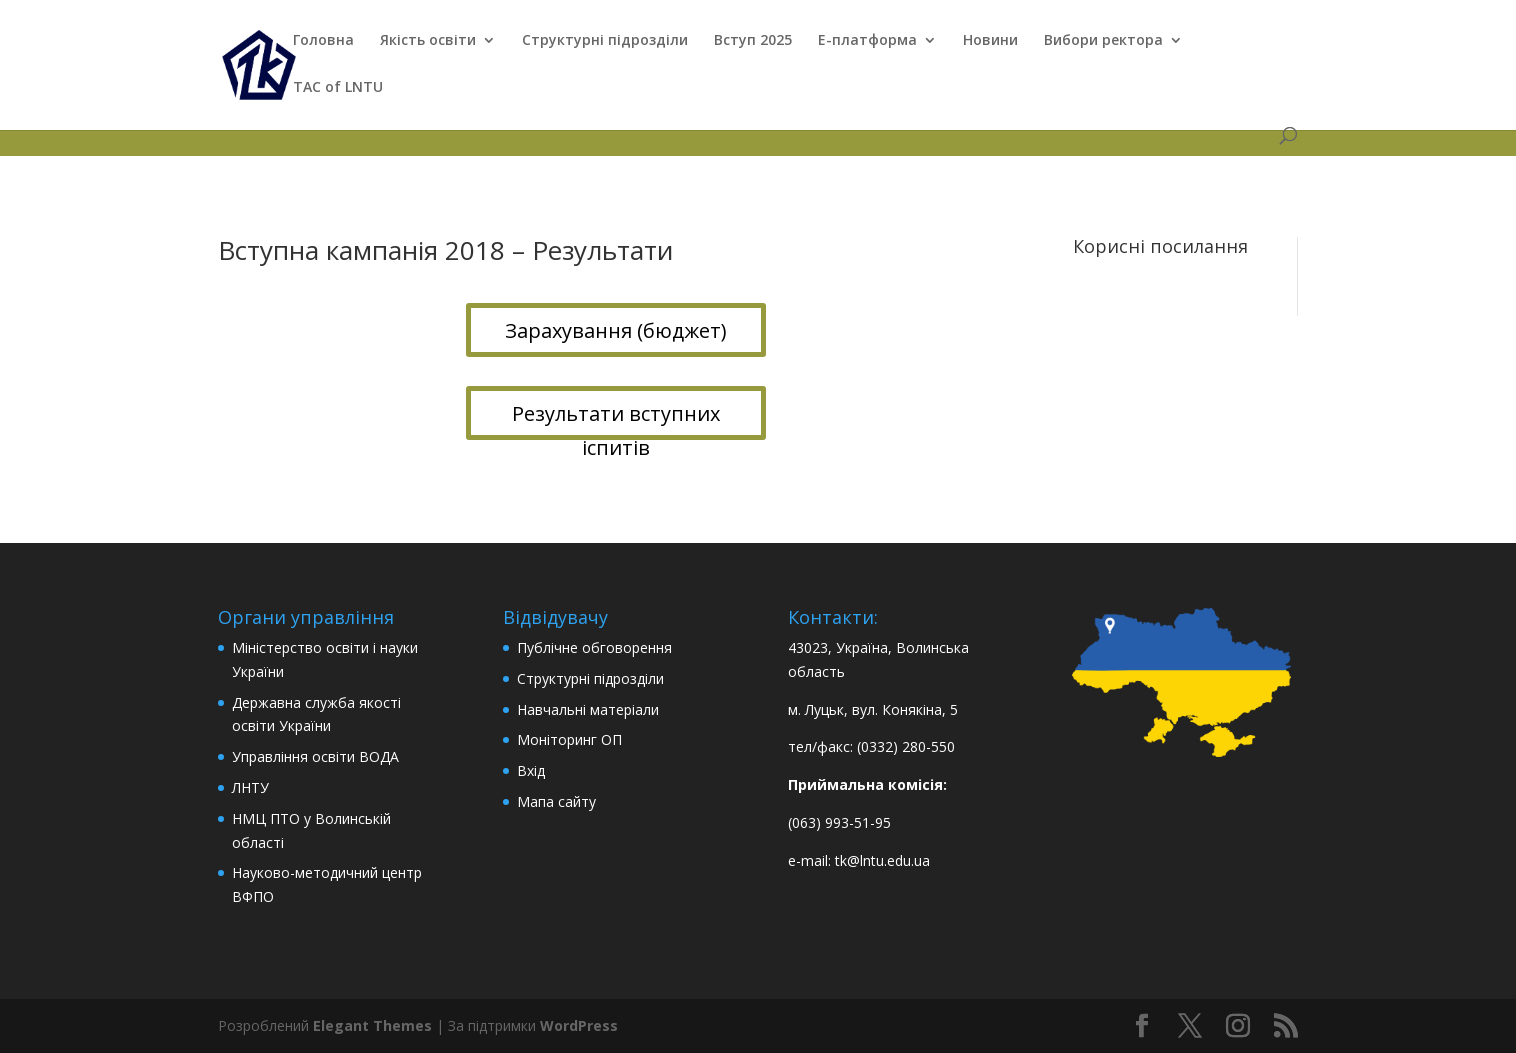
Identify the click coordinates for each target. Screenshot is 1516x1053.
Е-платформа (867, 41)
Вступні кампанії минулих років (437, 121)
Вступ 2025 (753, 41)
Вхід (531, 770)
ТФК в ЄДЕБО (264, 121)
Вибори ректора (1103, 41)
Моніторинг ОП (569, 739)
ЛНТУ (250, 787)
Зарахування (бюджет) (616, 330)
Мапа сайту (556, 801)
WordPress (579, 1025)
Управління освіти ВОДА (315, 756)
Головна (323, 41)
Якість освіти (428, 41)
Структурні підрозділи (605, 41)
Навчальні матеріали (588, 709)
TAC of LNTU (338, 88)
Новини (990, 41)
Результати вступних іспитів (616, 420)
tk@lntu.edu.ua (882, 860)
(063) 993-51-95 (839, 822)
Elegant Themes (372, 1025)
